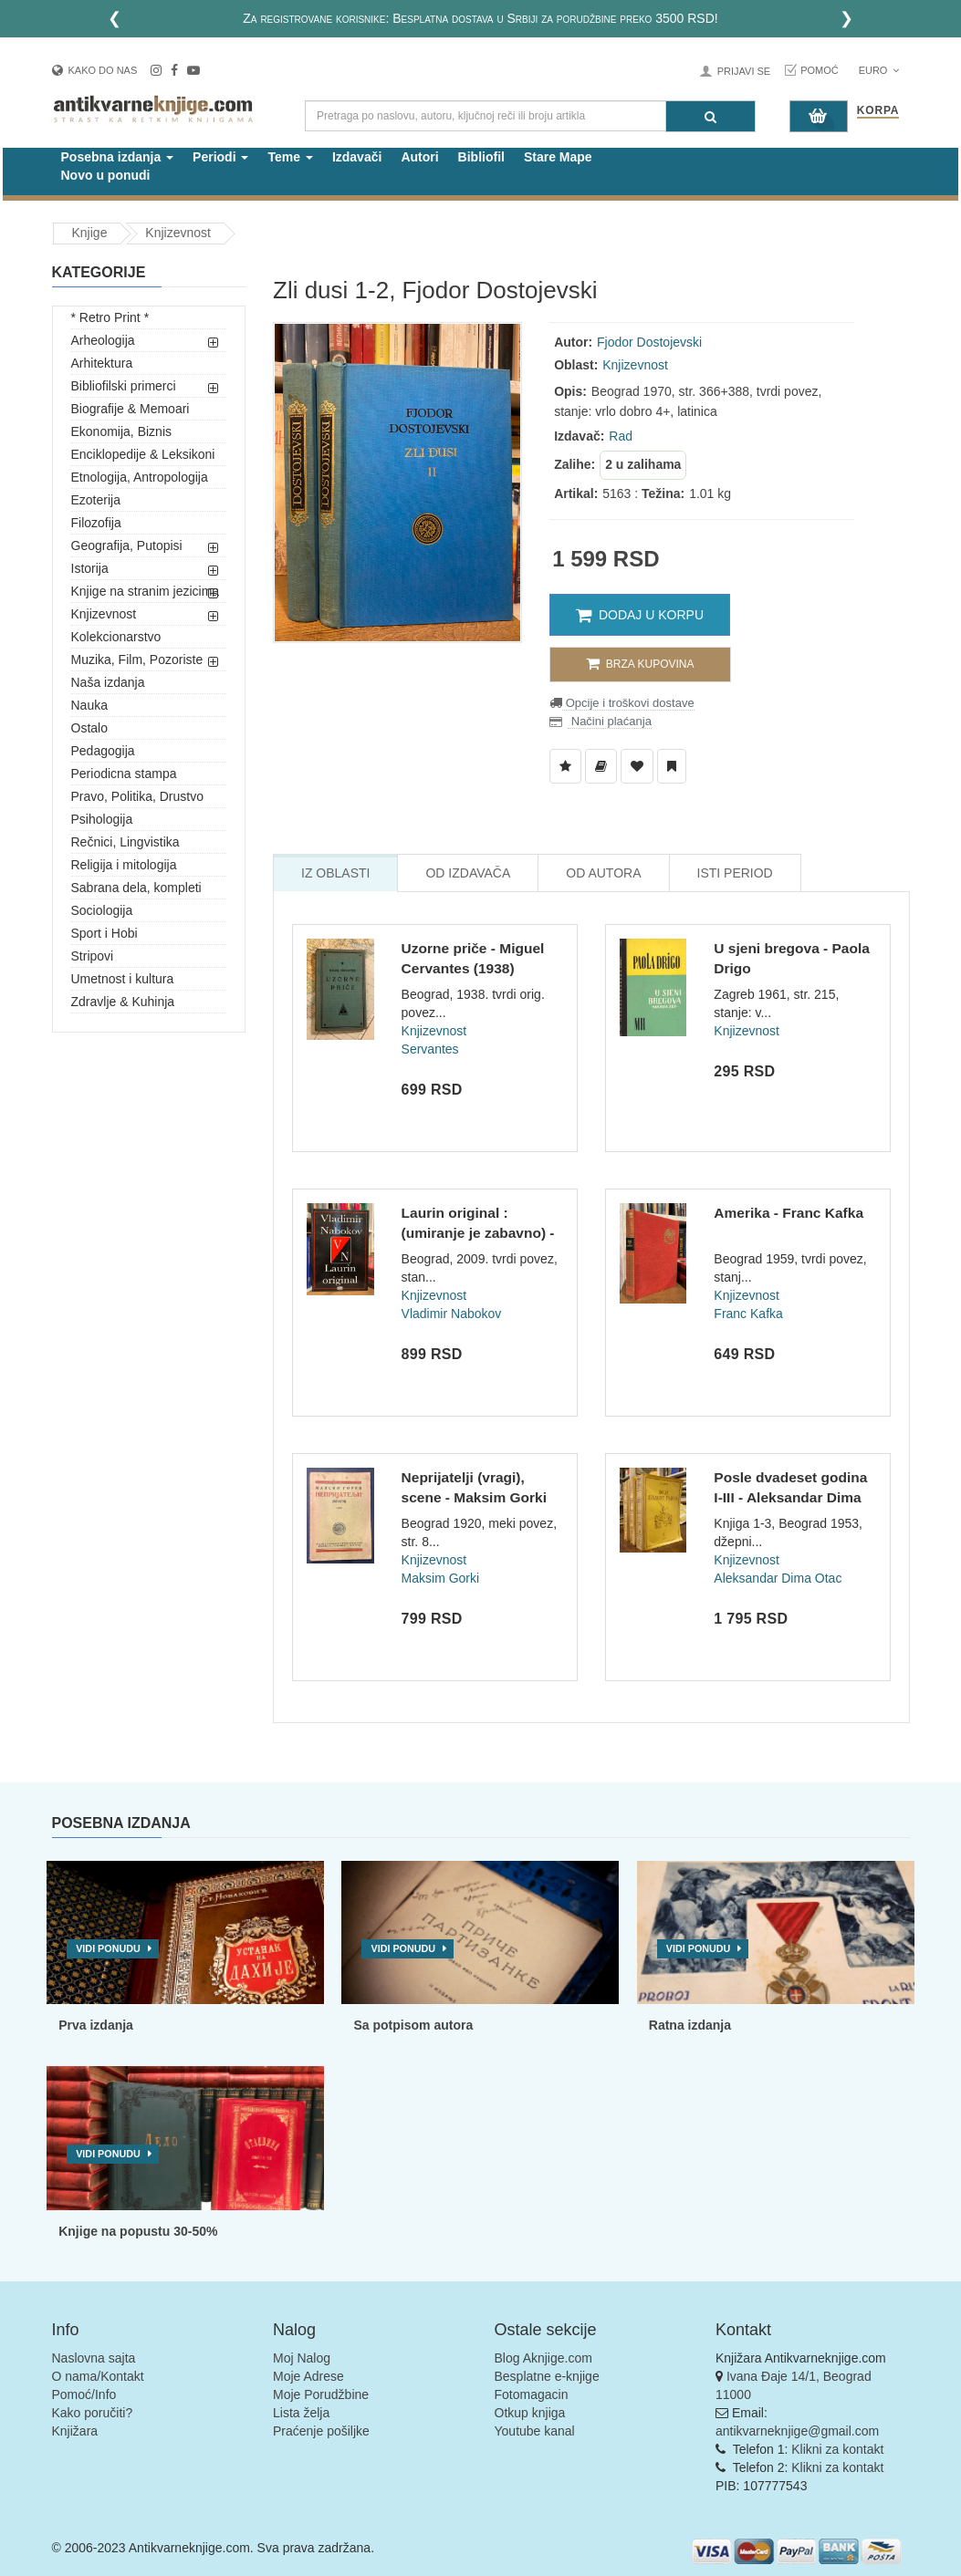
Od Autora (603, 873)
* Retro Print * (110, 317)
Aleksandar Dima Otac (777, 1578)
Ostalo (89, 728)
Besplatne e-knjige (547, 2376)
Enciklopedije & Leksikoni (143, 454)
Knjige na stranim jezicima (145, 591)
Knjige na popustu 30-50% (137, 2231)
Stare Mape (558, 157)
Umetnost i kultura (122, 978)
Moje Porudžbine (321, 2394)
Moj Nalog (301, 2358)
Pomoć (819, 70)
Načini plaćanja (610, 721)
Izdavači (356, 157)
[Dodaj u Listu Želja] (565, 766)
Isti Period (735, 873)
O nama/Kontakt (98, 2376)
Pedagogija (103, 750)
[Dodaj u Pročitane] (671, 766)
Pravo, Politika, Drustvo (137, 796)
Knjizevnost (178, 232)
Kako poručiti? (92, 2412)
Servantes (430, 1049)
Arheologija (103, 340)
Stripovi (92, 956)
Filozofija (96, 522)
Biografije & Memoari (130, 408)
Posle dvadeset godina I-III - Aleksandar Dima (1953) (790, 1497)
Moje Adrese (308, 2376)
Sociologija (102, 910)
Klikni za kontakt (837, 2449)
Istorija (90, 568)
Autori (419, 157)
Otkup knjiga (530, 2412)
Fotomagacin (532, 2394)
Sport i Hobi (104, 933)
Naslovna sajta (94, 2358)
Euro (879, 70)
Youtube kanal (535, 2431)
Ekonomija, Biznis (121, 431)
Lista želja (301, 2412)
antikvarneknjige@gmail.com (797, 2431)
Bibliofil (481, 157)
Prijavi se (743, 71)
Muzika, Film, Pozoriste (137, 659)
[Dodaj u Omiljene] (637, 766)
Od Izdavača (467, 873)
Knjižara (75, 2431)
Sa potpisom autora (413, 2025)
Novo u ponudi (106, 175)
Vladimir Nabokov (452, 1313)
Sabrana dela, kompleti (136, 887)
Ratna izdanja (690, 2025)
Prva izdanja (95, 2025)
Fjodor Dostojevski (649, 342)
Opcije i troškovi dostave (628, 703)
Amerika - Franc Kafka (788, 1212)
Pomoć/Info (84, 2394)
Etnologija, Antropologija (139, 477)
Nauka (89, 705)
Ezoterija (95, 500)
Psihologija (102, 819)
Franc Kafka (748, 1313)
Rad (620, 436)
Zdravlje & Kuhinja (123, 1001)
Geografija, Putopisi (127, 545)
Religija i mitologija (124, 864)
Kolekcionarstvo (116, 636)
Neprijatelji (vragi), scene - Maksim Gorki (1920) (474, 1497)
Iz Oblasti (335, 873)
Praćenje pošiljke (321, 2431)
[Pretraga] (710, 116)
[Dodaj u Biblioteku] (601, 766)
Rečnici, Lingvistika (125, 842)
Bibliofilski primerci (123, 386)
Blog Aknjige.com (543, 2358)
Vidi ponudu (108, 1948)
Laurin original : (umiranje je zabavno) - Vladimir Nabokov (478, 1232)
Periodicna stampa (124, 773)
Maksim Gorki (441, 1578)
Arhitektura (102, 363)
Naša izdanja (108, 682)
